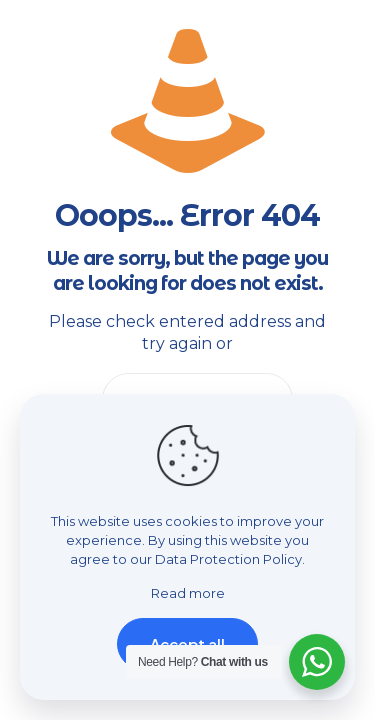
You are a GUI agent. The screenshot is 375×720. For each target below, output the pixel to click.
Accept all (187, 643)
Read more (188, 593)
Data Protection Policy (228, 559)
